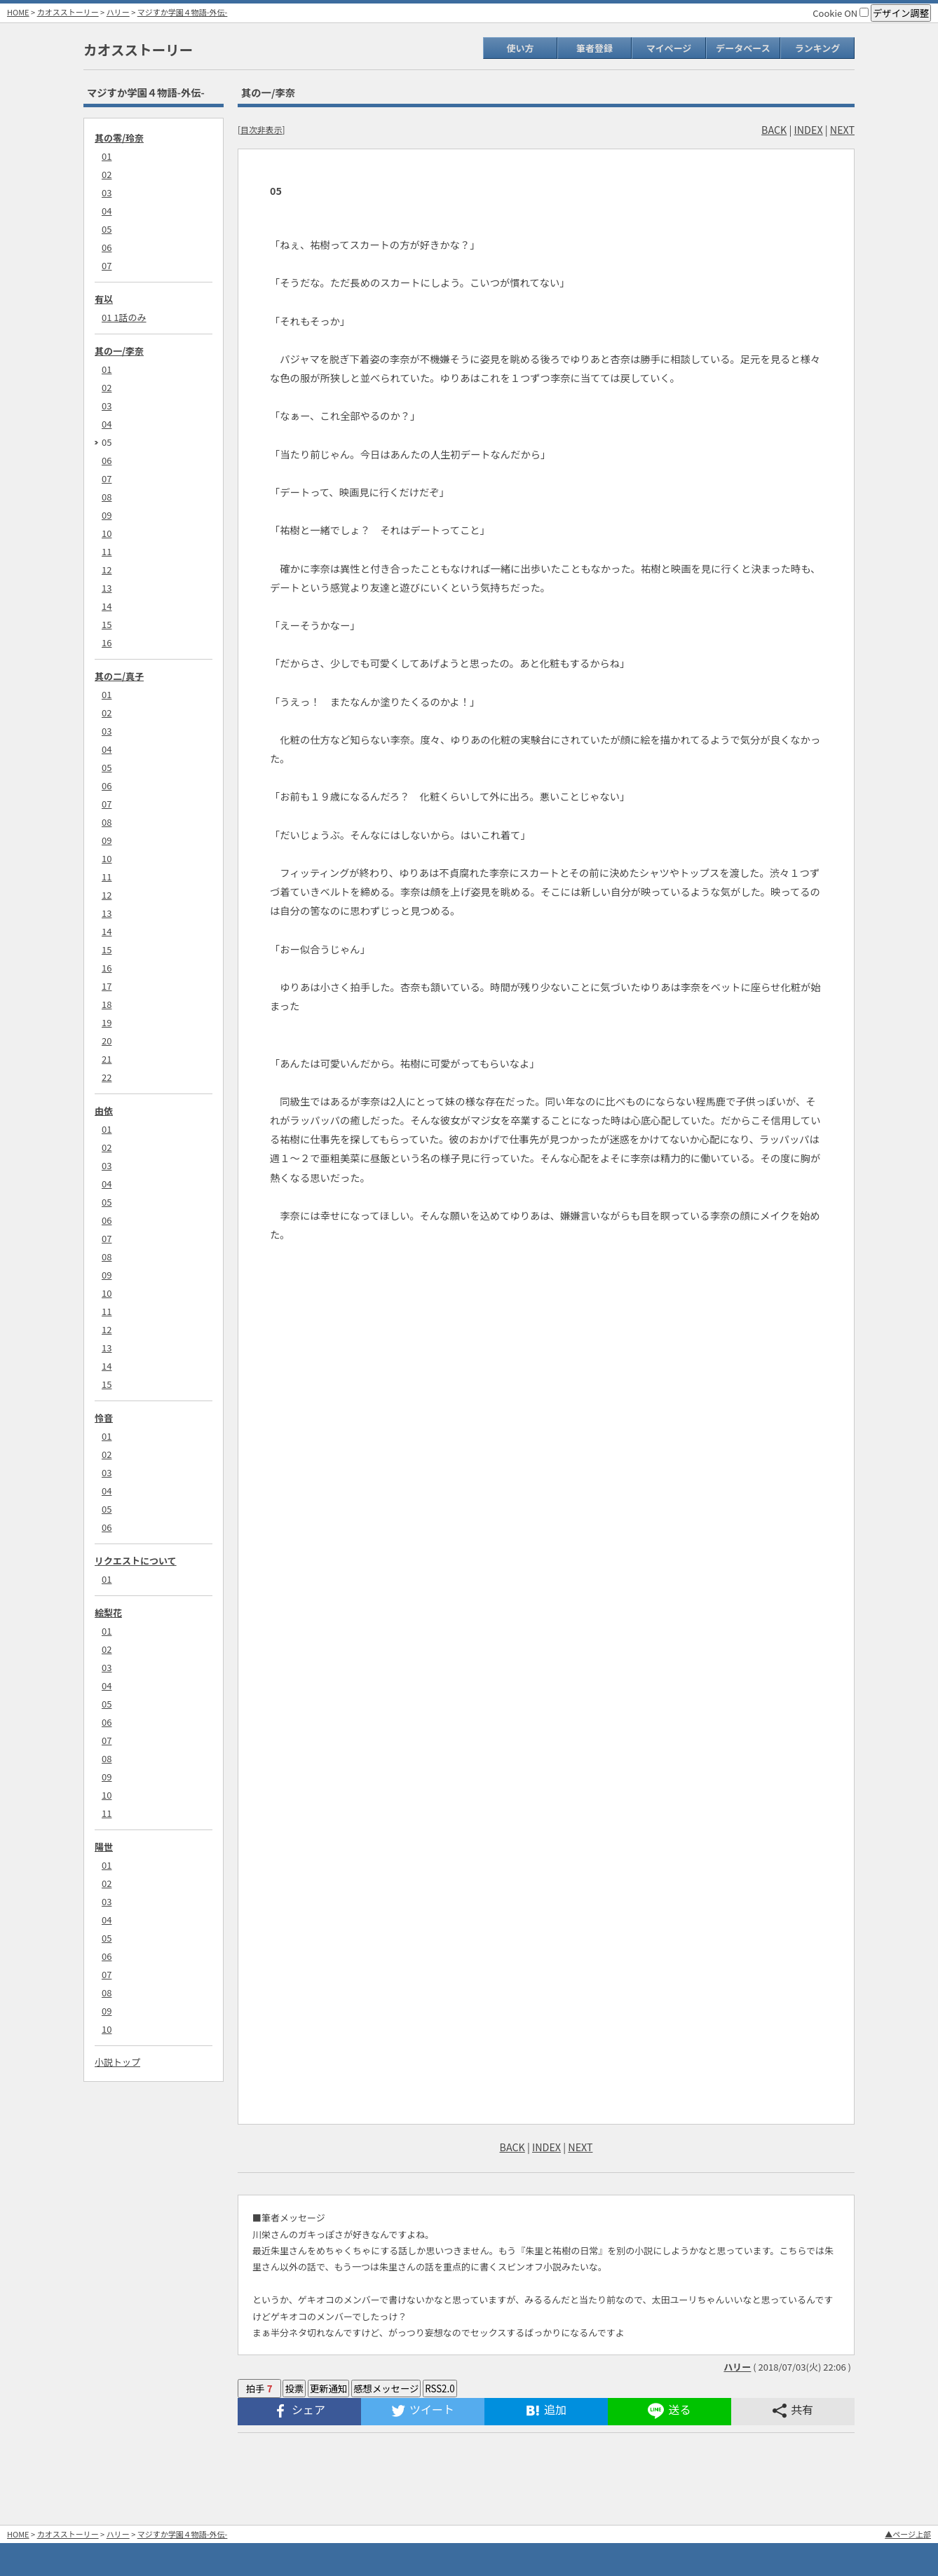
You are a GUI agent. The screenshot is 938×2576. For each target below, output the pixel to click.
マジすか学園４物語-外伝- (182, 12)
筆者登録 (594, 48)
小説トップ (117, 2062)
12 (106, 569)
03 (106, 192)
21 (106, 1058)
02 (106, 174)
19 (106, 1022)
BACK (774, 129)
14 (106, 606)
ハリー (118, 12)
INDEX (808, 129)
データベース (743, 48)
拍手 (259, 2388)
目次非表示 (261, 129)
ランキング (818, 48)
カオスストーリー (68, 12)
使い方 (519, 48)
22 (106, 1077)
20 (106, 1040)
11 (106, 551)
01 (106, 156)
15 (106, 624)
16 (106, 642)
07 (106, 265)
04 (106, 210)
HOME (18, 12)
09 (106, 515)
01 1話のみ (124, 317)
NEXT (842, 129)
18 (106, 1004)
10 (106, 533)
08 (106, 496)
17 (106, 986)
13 (106, 587)
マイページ (669, 48)
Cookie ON (841, 13)
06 (106, 247)
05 (106, 229)
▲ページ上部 (908, 2534)
